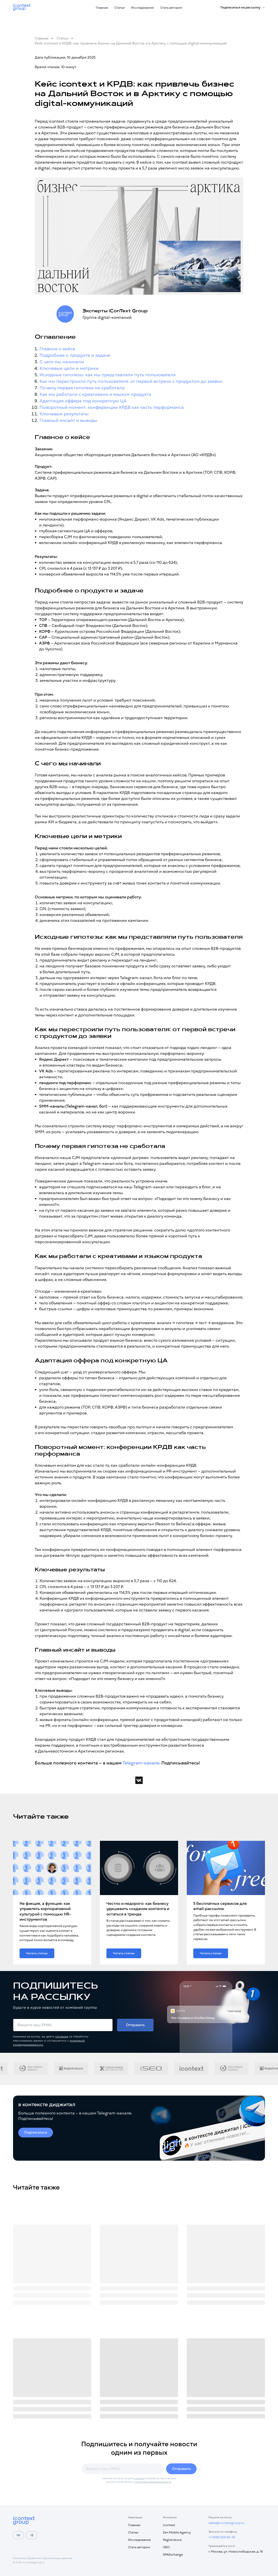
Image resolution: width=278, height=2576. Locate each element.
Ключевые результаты (64, 414)
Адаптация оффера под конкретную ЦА (83, 401)
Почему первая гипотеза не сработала (82, 388)
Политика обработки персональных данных (42, 2558)
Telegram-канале (140, 1763)
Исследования (142, 8)
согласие (139, 2478)
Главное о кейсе (57, 349)
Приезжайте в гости (221, 2546)
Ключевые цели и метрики (69, 368)
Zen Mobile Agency (177, 2532)
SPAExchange (173, 2555)
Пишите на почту (220, 2517)
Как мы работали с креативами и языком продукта (95, 394)
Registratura (172, 2540)
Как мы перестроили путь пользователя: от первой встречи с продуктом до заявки (131, 381)
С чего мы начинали (62, 362)
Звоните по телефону (222, 2531)
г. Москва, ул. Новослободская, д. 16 (235, 2552)
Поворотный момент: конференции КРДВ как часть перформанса (112, 407)
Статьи (119, 8)
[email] (63, 2025)
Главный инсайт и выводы (68, 420)
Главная (102, 8)
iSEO (166, 2547)
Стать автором (171, 8)
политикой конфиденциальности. (153, 2482)
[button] (242, 7)
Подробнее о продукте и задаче (75, 355)
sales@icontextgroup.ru (226, 2523)
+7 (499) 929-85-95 (221, 2537)
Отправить (135, 2025)
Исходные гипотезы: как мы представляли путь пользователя (107, 375)
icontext (169, 2525)
